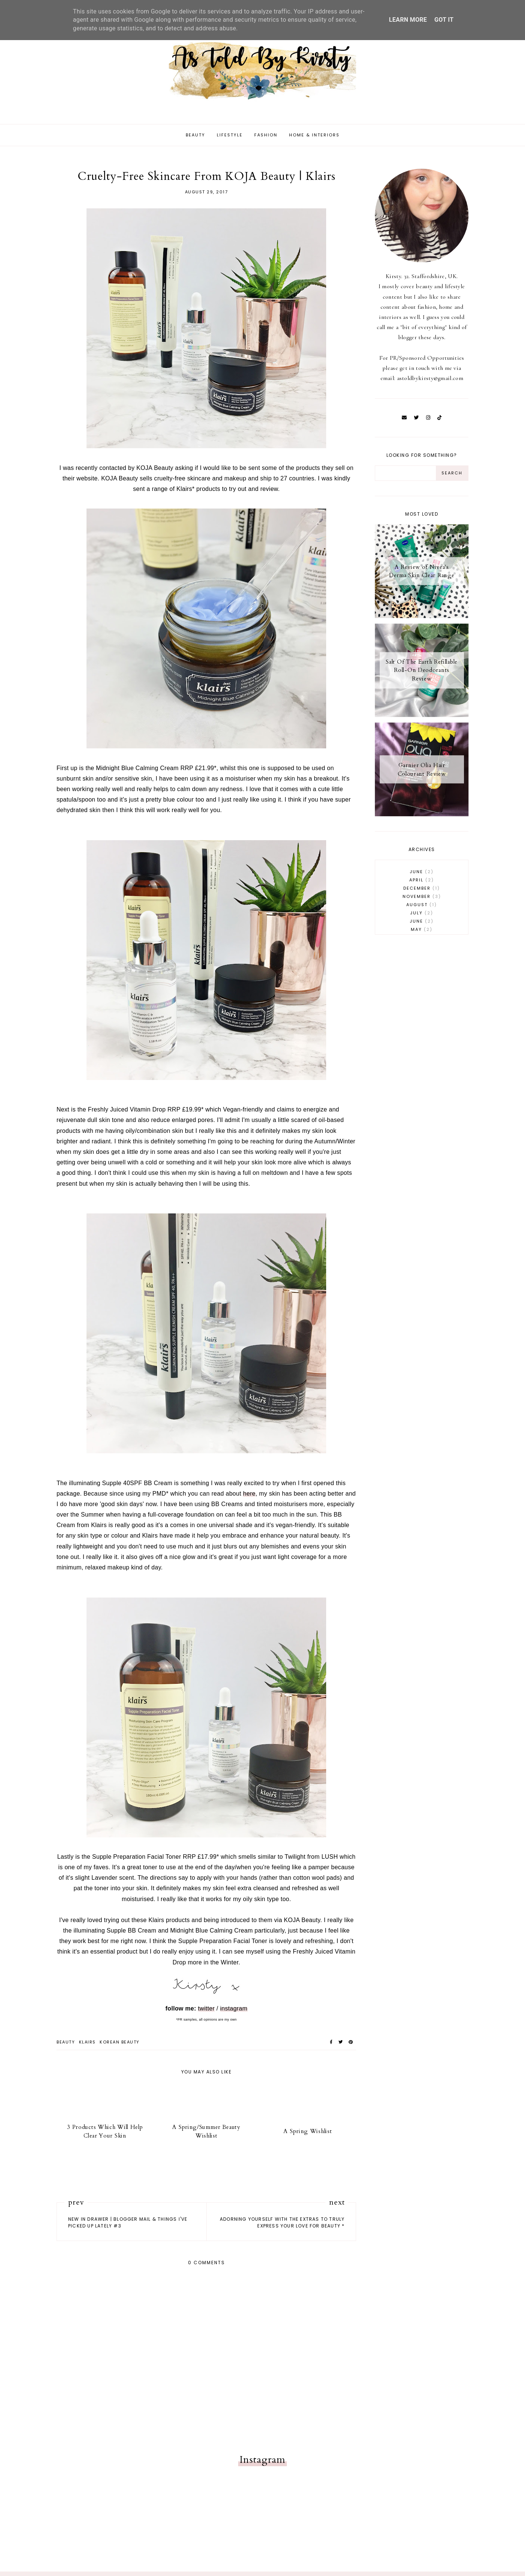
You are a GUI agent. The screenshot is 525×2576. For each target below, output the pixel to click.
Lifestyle (230, 140)
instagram (234, 2013)
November (422, 901)
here (249, 1498)
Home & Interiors (314, 140)
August (421, 910)
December (421, 893)
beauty (66, 2047)
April (421, 885)
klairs (87, 2047)
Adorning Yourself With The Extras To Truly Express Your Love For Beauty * (282, 2227)
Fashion (265, 140)
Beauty (195, 140)
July (421, 918)
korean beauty (120, 2047)
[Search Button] (452, 478)
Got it (443, 19)
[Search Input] (405, 478)
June (422, 877)
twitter (206, 2013)
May (422, 934)
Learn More (408, 19)
